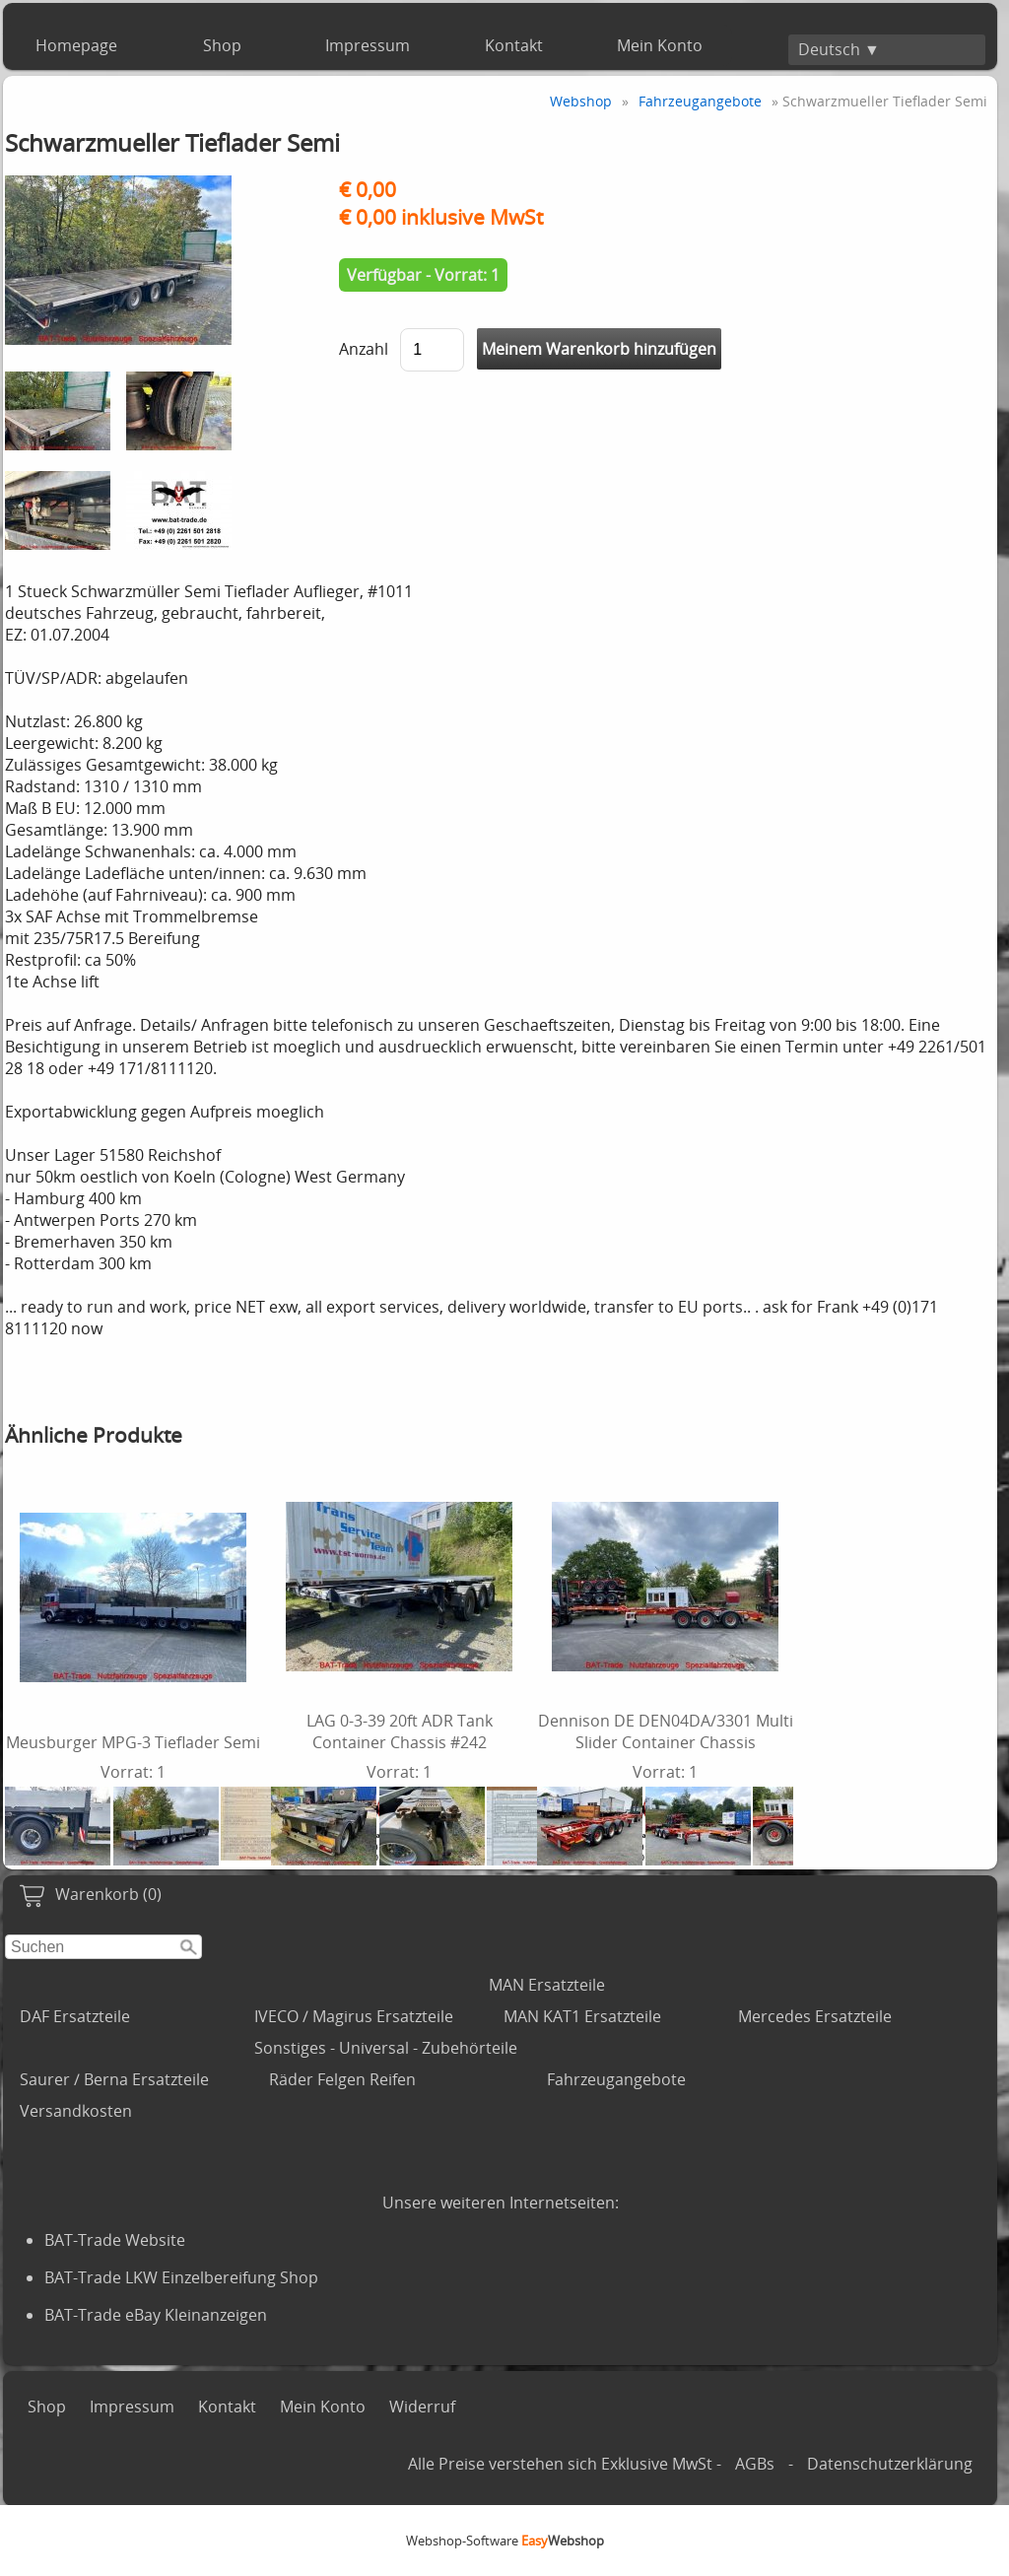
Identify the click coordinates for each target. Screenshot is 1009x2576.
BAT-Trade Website (114, 2240)
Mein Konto (660, 45)
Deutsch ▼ (839, 49)
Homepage (76, 45)
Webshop (581, 101)
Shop (222, 45)
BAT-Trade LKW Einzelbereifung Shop (181, 2277)
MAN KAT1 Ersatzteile (582, 2016)
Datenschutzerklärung (890, 2463)
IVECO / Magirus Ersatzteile (353, 2016)
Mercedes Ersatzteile (815, 2016)
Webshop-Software (505, 2540)
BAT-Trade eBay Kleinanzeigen (155, 2315)
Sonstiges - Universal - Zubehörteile (385, 2048)
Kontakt (514, 45)
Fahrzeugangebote (616, 2079)
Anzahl (363, 349)
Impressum (367, 45)
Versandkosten (76, 2111)
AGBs (754, 2463)
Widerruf (422, 2406)
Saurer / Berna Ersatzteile (114, 2079)
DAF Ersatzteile (75, 2016)
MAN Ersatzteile (547, 1985)
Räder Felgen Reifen (342, 2079)
